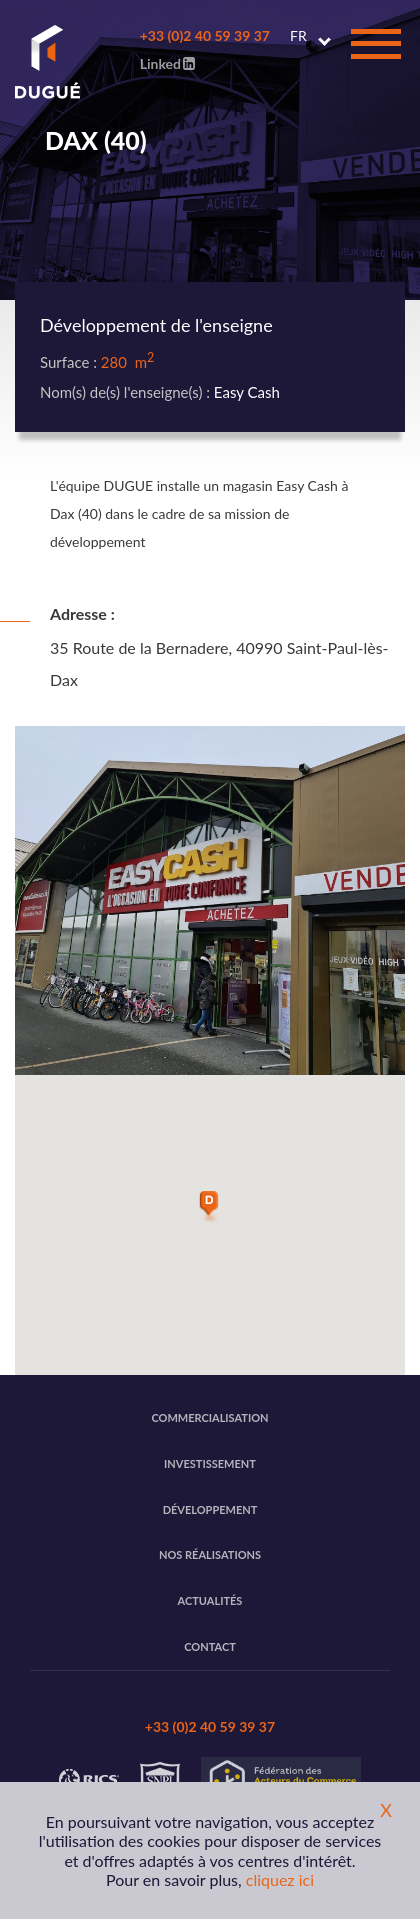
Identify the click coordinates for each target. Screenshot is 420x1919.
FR (298, 35)
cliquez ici (280, 1879)
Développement (210, 1509)
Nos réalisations (210, 1554)
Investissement (210, 1463)
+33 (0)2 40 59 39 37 (205, 35)
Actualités (210, 1600)
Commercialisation (209, 1417)
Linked (167, 63)
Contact (210, 1646)
